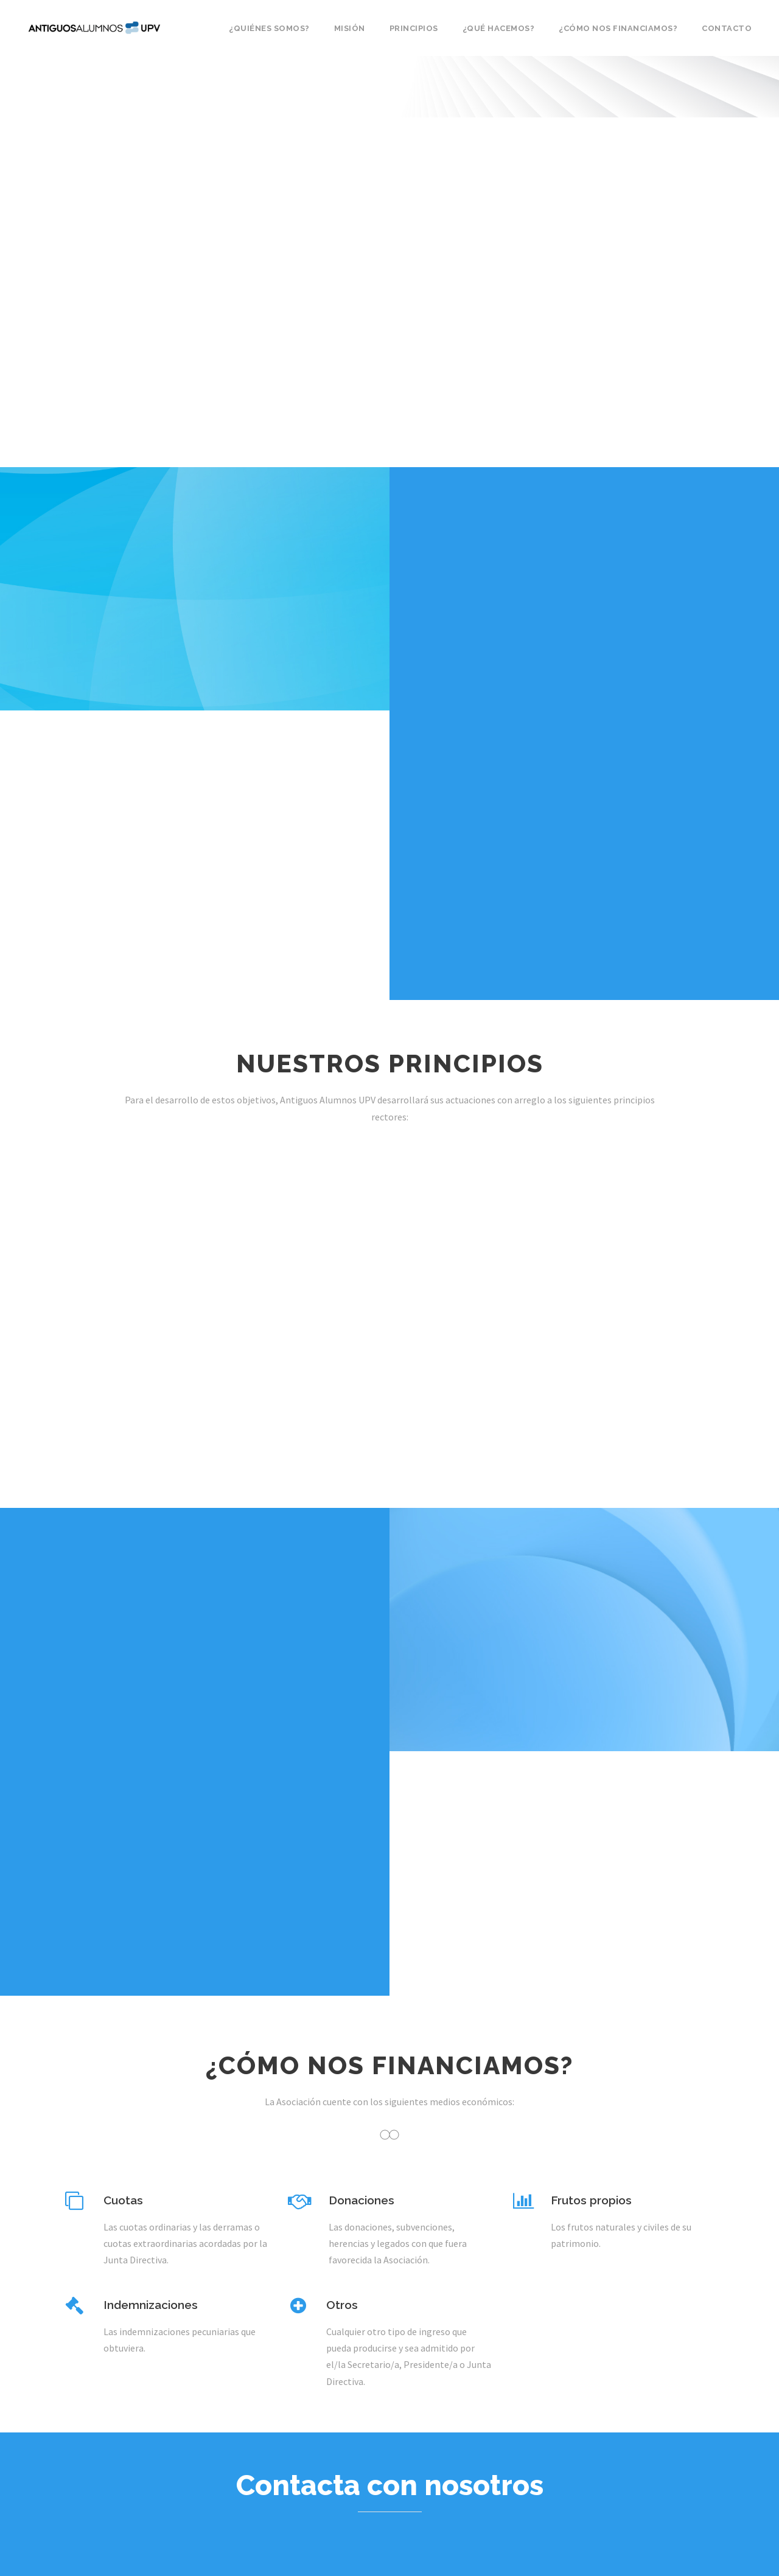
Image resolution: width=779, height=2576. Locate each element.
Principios (414, 28)
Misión (349, 28)
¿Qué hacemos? (499, 28)
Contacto (727, 28)
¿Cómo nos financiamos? (618, 28)
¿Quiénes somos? (269, 28)
